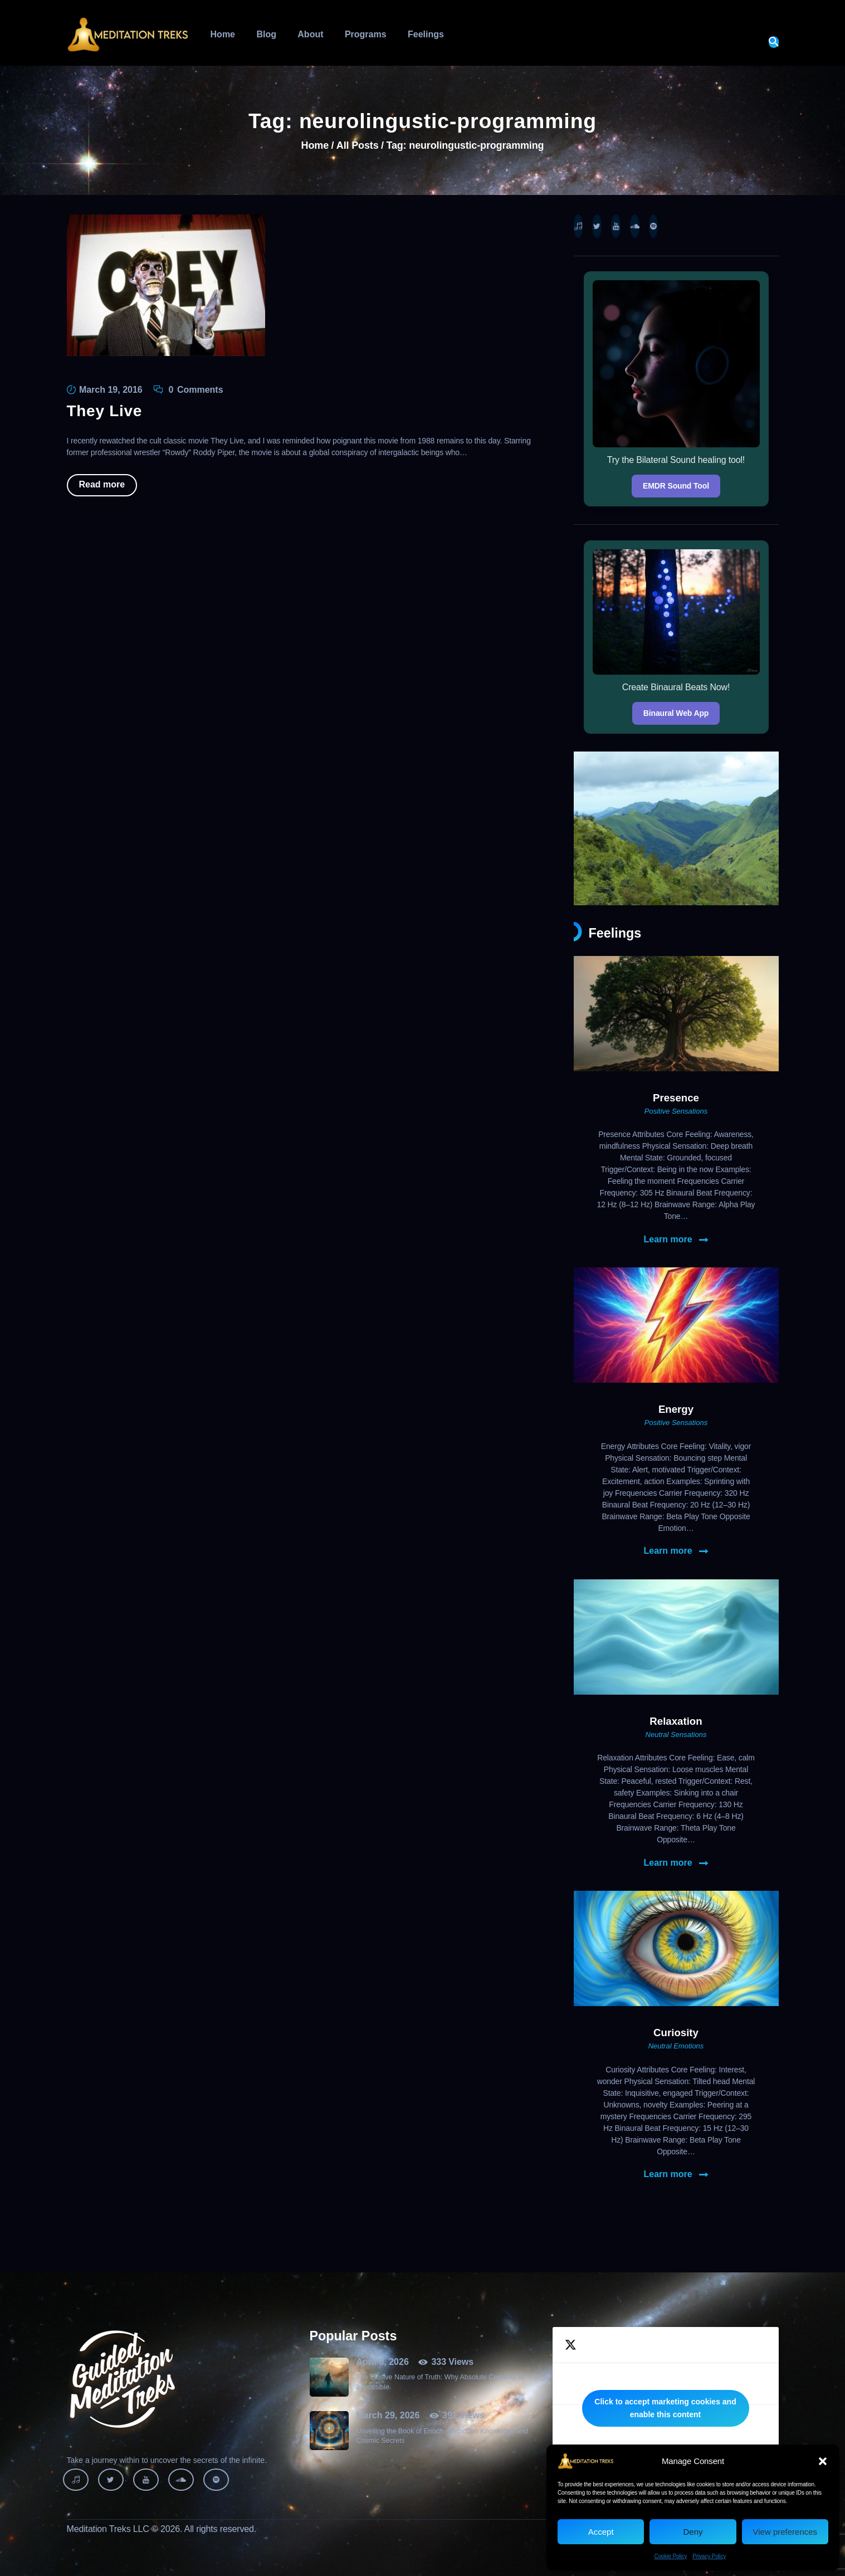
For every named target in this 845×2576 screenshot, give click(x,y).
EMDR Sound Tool (676, 485)
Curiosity (676, 2032)
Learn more (668, 1239)
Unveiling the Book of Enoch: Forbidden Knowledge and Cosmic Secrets (442, 2436)
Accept (601, 2531)
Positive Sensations (675, 1111)
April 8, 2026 (382, 2362)
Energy (675, 1409)
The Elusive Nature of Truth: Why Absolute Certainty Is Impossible (440, 2381)
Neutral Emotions (676, 2046)
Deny (692, 2531)
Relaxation (675, 1721)
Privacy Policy (709, 2556)
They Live (104, 410)
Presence (676, 1098)
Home (315, 145)
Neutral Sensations (676, 1734)
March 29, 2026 (388, 2415)
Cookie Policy (670, 2556)
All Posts (357, 145)
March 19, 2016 (111, 389)
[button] (822, 2461)
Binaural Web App (676, 713)
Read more (102, 484)
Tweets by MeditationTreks (665, 2408)
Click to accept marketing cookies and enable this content (665, 2408)
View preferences (785, 2531)
